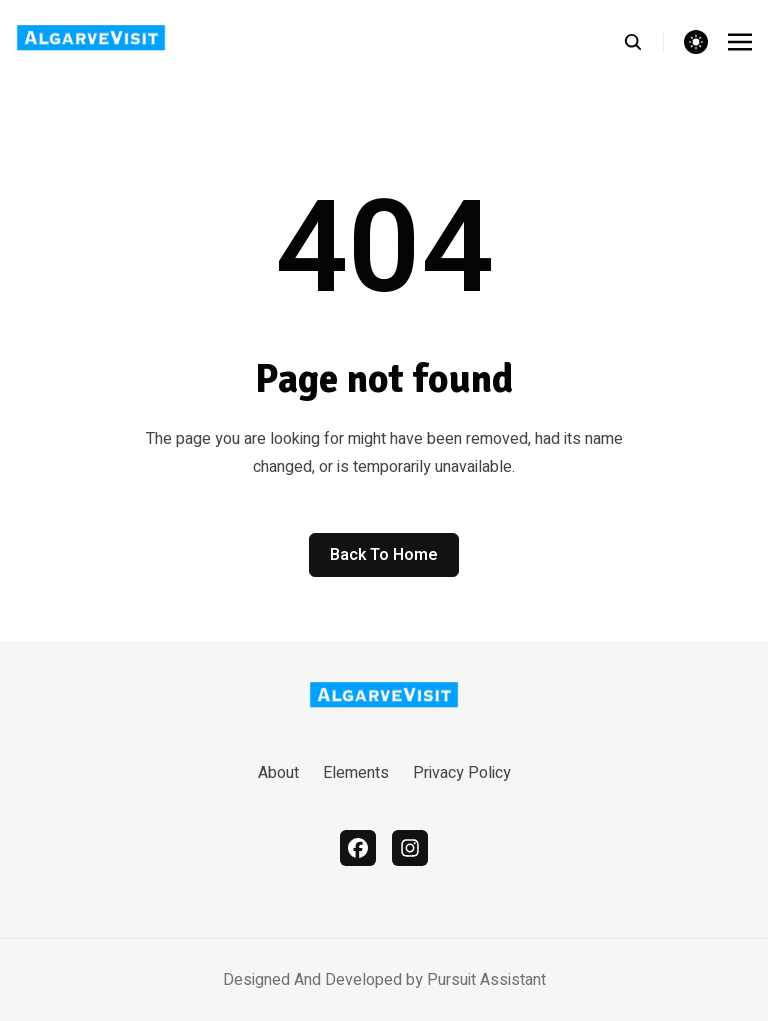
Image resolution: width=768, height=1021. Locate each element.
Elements (356, 773)
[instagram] (410, 848)
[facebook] (358, 848)
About (278, 773)
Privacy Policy (462, 773)
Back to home (384, 555)
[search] (643, 42)
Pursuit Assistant (486, 980)
